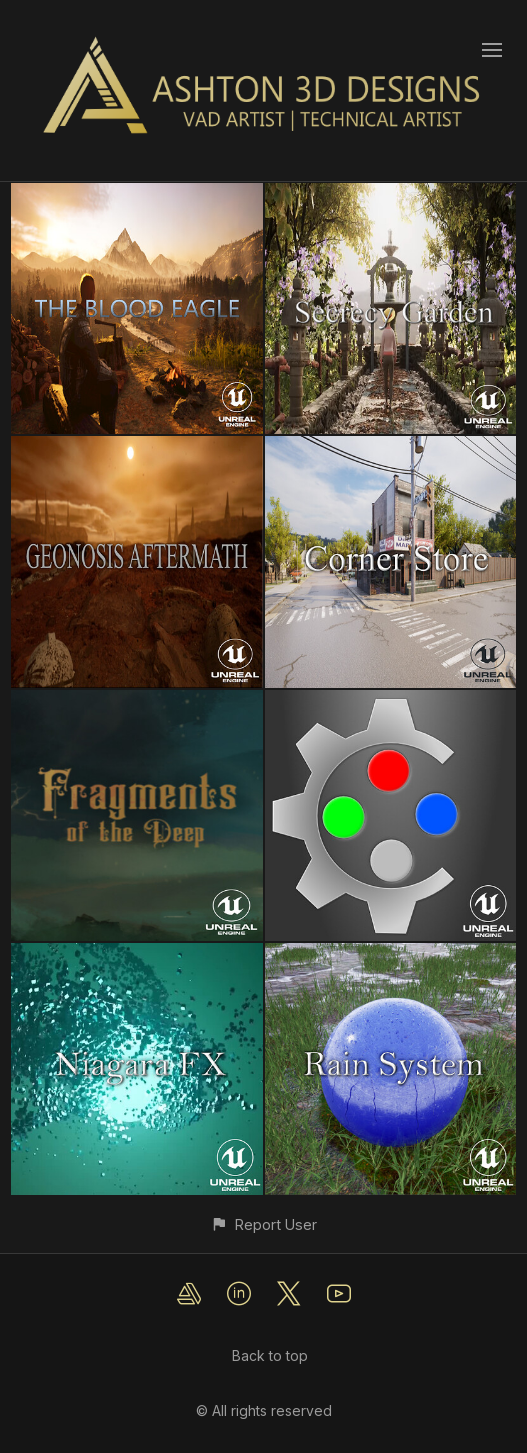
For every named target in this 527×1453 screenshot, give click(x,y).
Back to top (270, 1355)
